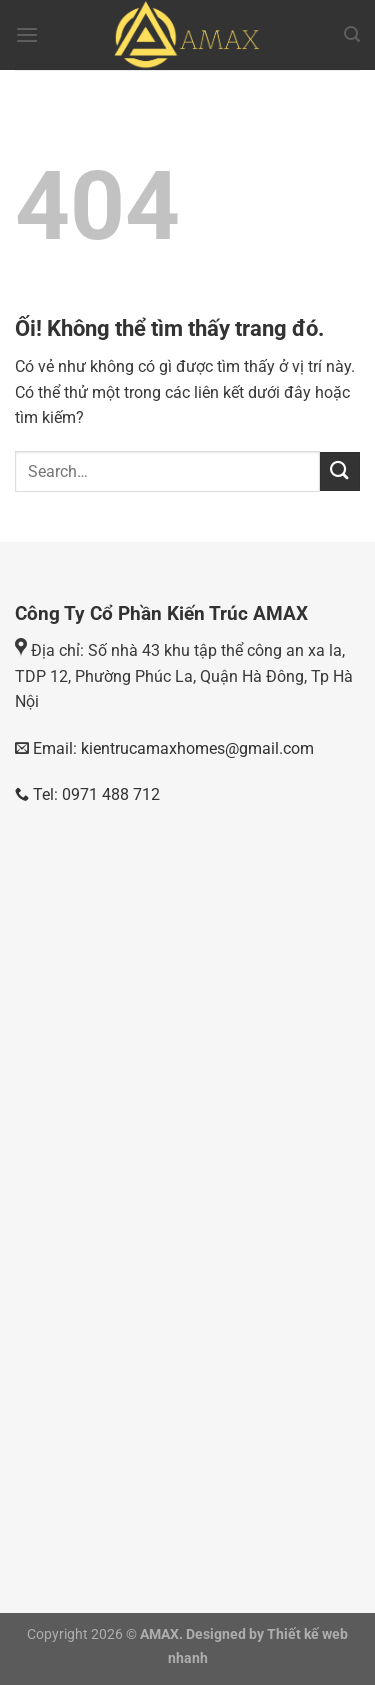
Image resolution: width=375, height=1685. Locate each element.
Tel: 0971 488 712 (87, 794)
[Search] (352, 34)
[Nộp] (340, 471)
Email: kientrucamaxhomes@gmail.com (171, 748)
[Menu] (27, 34)
